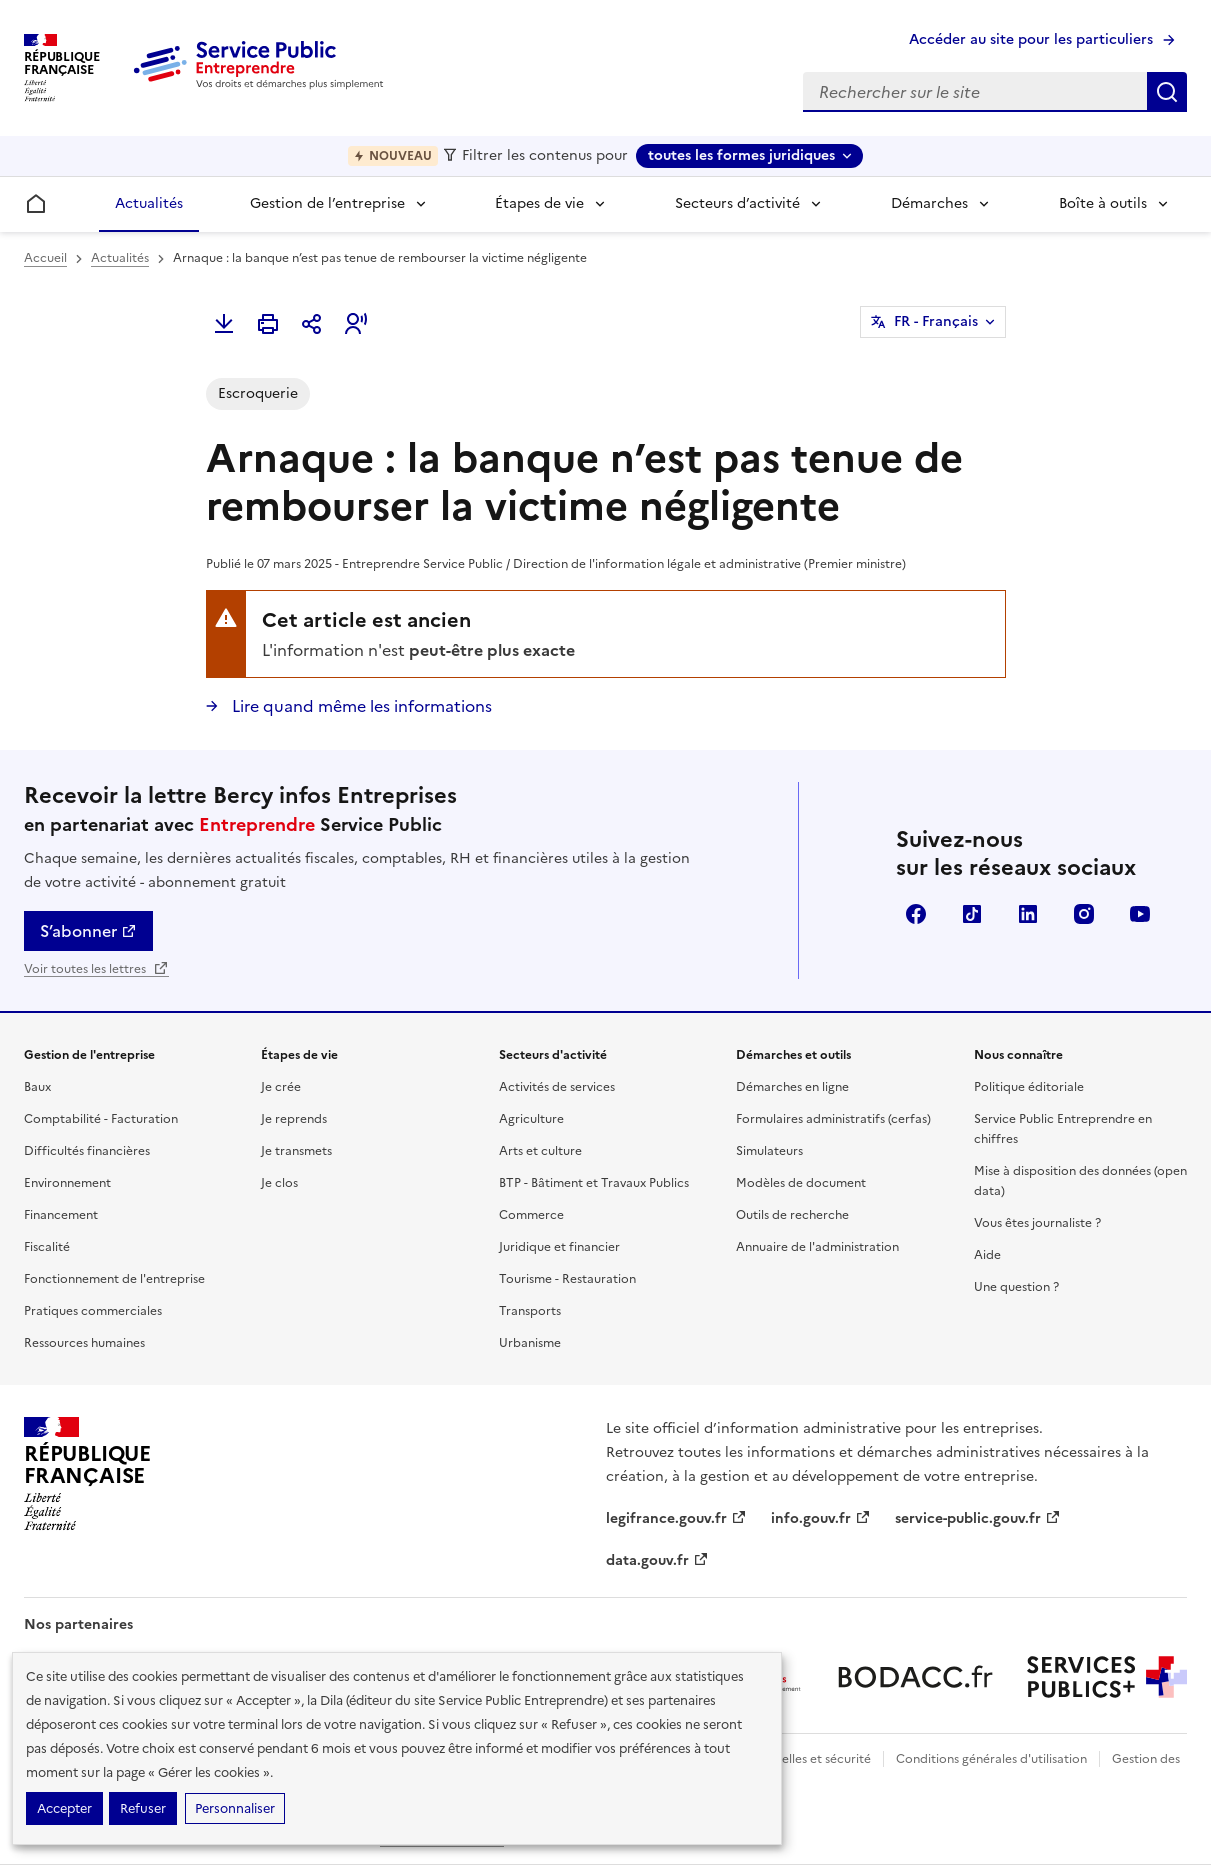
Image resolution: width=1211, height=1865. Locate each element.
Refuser (143, 1808)
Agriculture (531, 1119)
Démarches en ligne (792, 1087)
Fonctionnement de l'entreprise (114, 1279)
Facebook (916, 914)
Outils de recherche (792, 1215)
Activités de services (557, 1087)
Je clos (279, 1183)
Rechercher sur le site (1167, 92)
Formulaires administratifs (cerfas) (833, 1119)
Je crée (281, 1087)
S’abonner (88, 931)
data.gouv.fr (657, 1560)
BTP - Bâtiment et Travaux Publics (594, 1183)
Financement (61, 1215)
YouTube (1140, 914)
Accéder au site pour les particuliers (1031, 39)
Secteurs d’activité (737, 203)
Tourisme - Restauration (567, 1279)
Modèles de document (801, 1183)
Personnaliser (235, 1808)
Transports (530, 1311)
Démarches (929, 203)
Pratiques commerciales (93, 1311)
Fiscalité (47, 1247)
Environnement (67, 1183)
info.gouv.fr (821, 1518)
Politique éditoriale (1029, 1087)
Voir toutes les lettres (96, 969)
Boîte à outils (1103, 203)
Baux (37, 1087)
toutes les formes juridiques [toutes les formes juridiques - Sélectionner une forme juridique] (741, 155)
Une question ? (1016, 1287)
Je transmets (296, 1151)
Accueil (45, 258)
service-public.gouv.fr (978, 1518)
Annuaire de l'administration (817, 1247)
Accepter (64, 1808)
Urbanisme (530, 1343)
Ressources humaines (84, 1343)
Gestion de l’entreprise (327, 203)
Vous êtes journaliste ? (1037, 1223)
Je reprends (294, 1119)
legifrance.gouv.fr (676, 1518)
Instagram (1084, 914)
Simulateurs (769, 1151)
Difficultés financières (87, 1151)
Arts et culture (540, 1151)
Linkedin (1028, 914)
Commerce (531, 1215)
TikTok (972, 914)
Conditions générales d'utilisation (991, 1759)
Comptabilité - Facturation (101, 1119)
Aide (987, 1255)
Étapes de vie (539, 203)
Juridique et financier (559, 1247)
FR (936, 322)
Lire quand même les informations (360, 706)
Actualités (149, 203)
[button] (356, 324)
